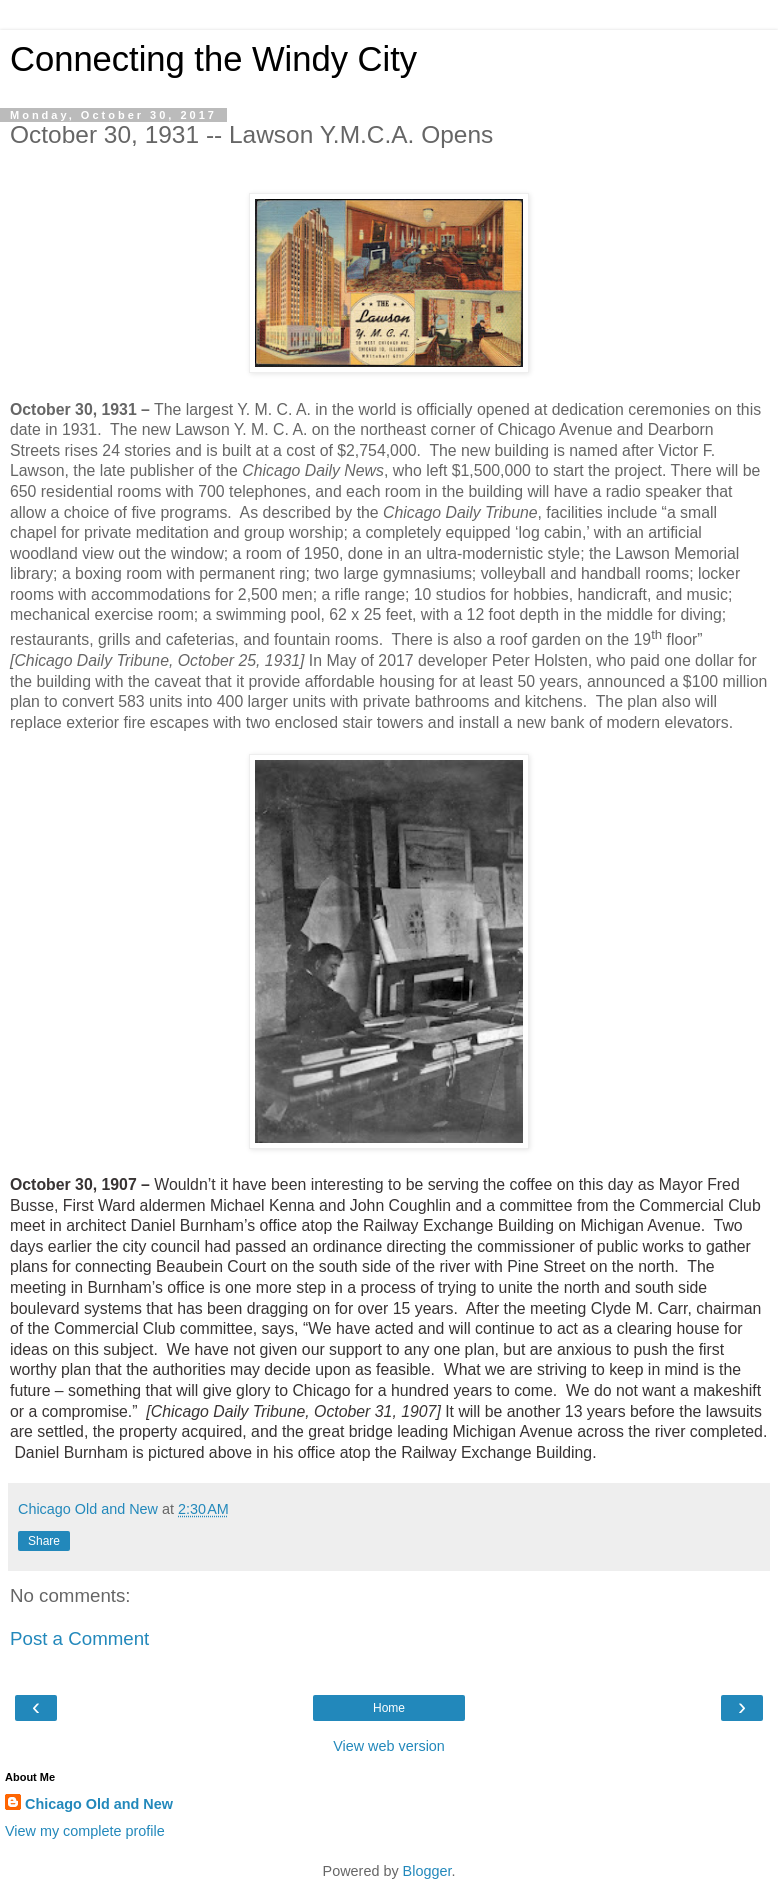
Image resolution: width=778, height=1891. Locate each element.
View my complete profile (85, 1831)
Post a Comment (79, 1638)
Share (44, 1541)
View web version (389, 1746)
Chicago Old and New (99, 1804)
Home (389, 1708)
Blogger (427, 1871)
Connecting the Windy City (213, 59)
